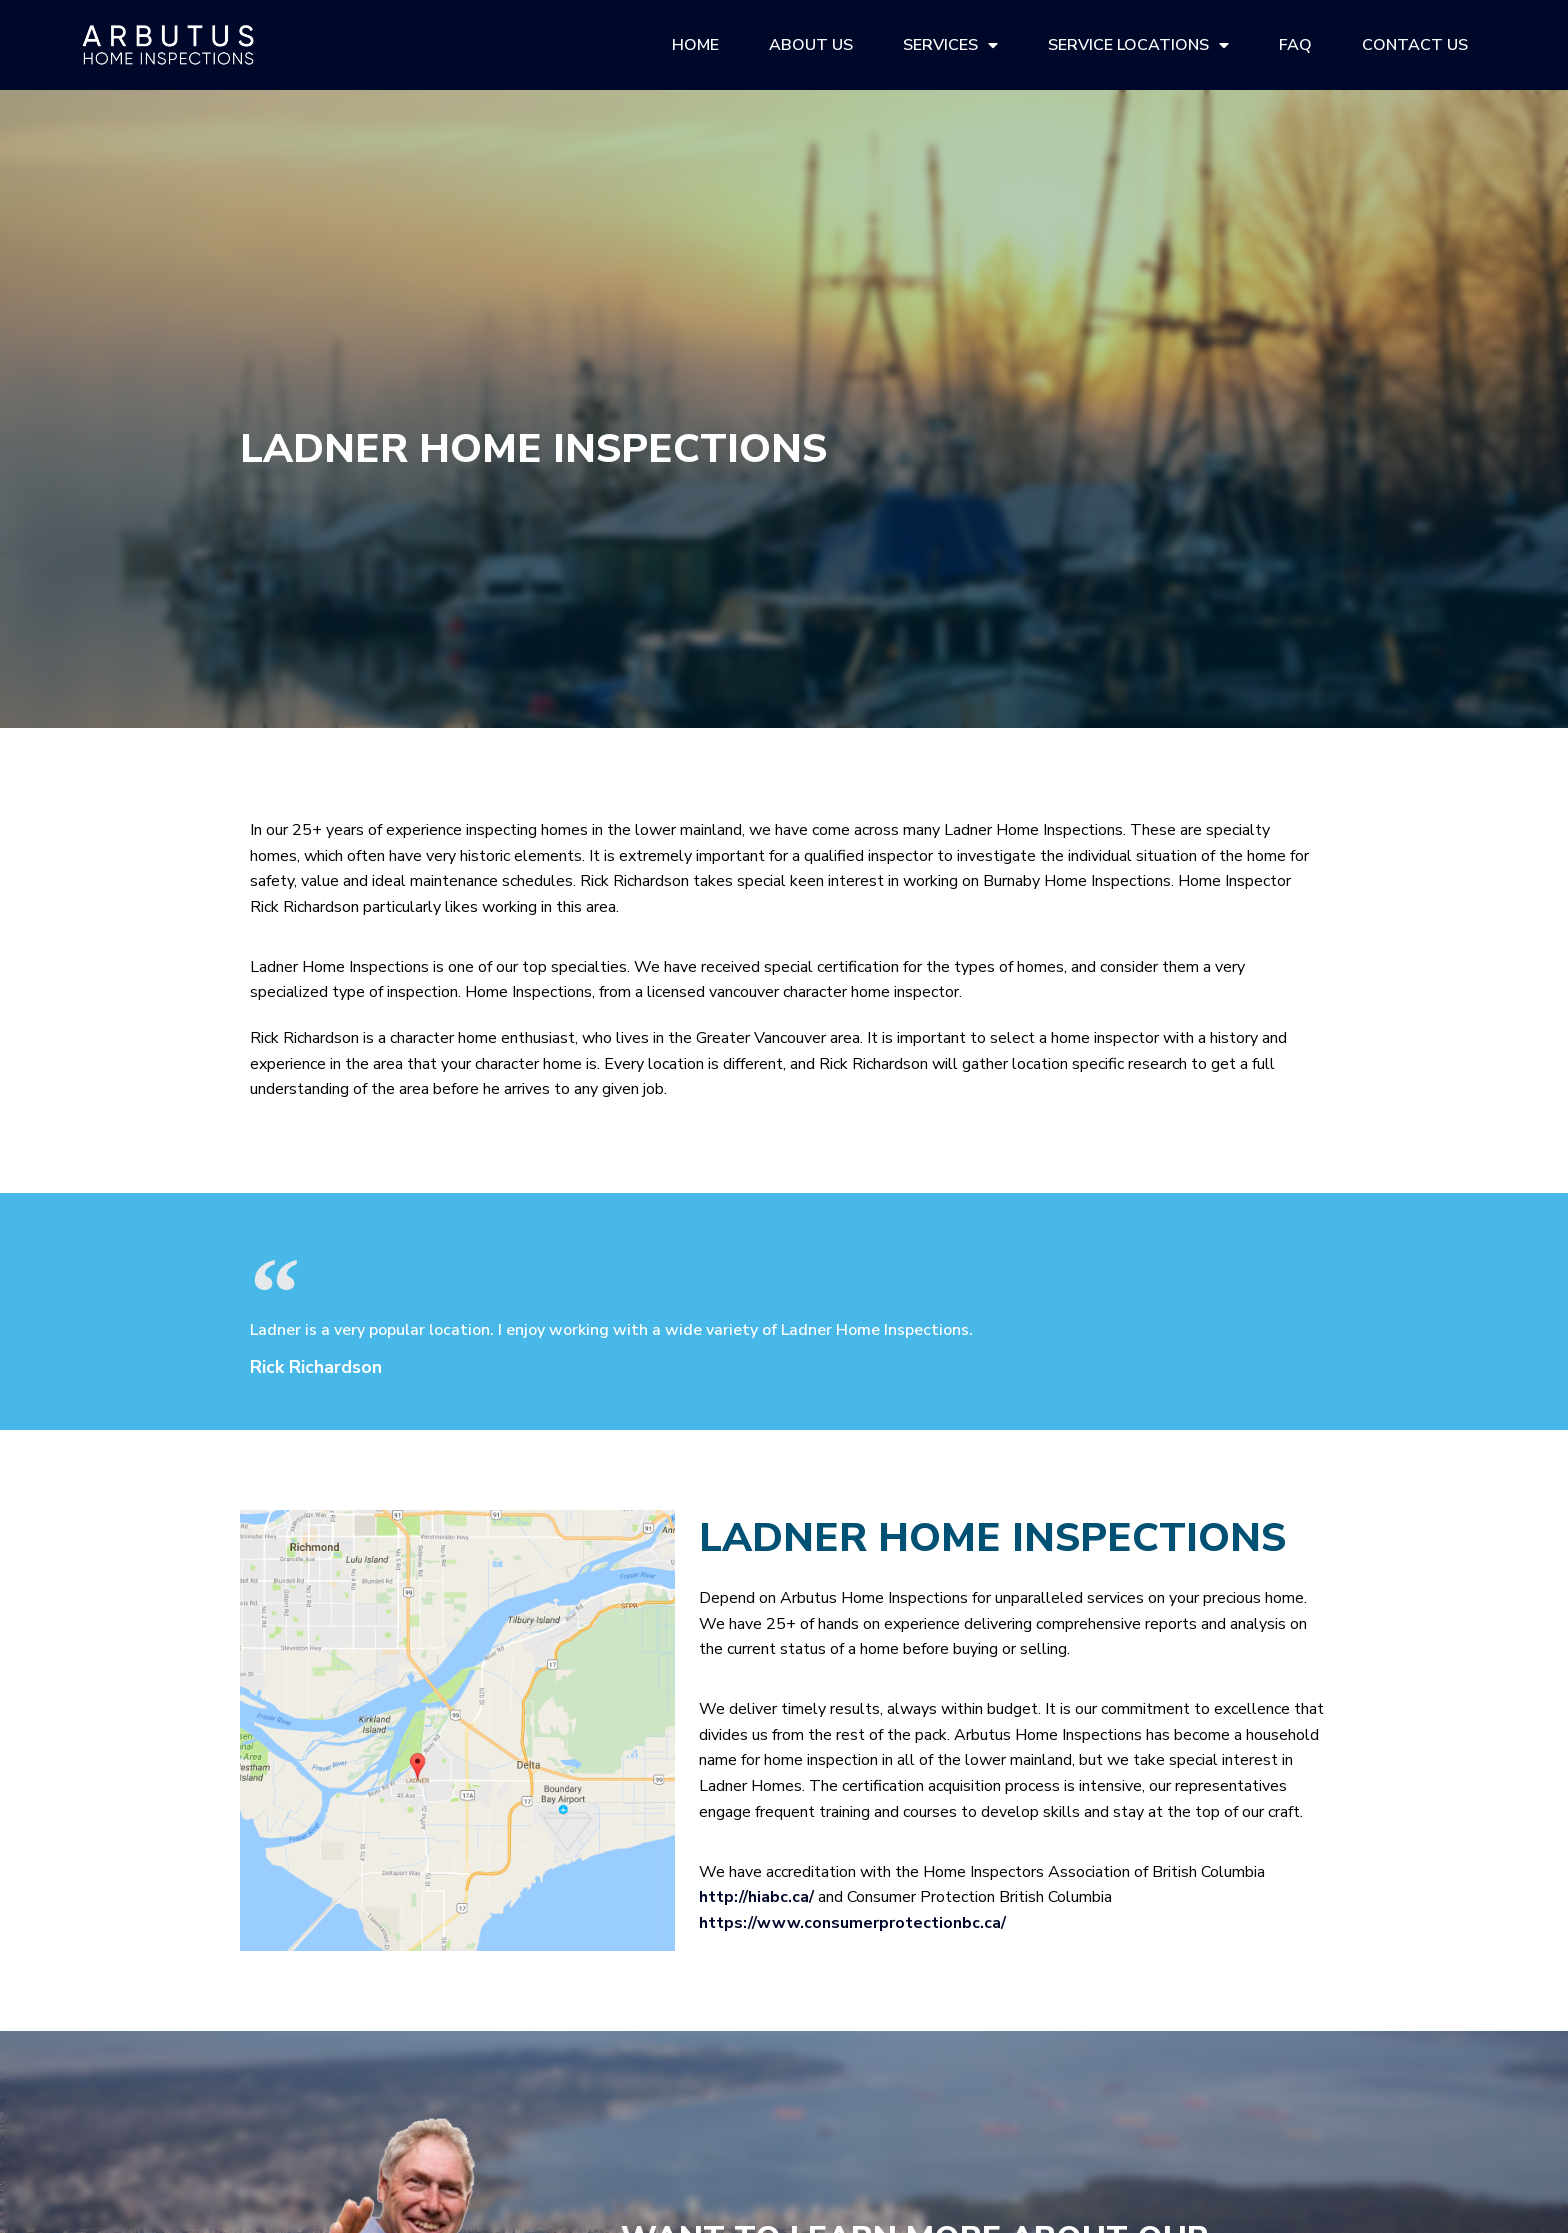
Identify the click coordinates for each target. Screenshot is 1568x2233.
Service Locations (1138, 45)
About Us (811, 45)
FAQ (1295, 45)
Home (695, 45)
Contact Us (1415, 45)
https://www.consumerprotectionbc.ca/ (852, 1923)
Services (950, 45)
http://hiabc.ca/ (756, 1897)
